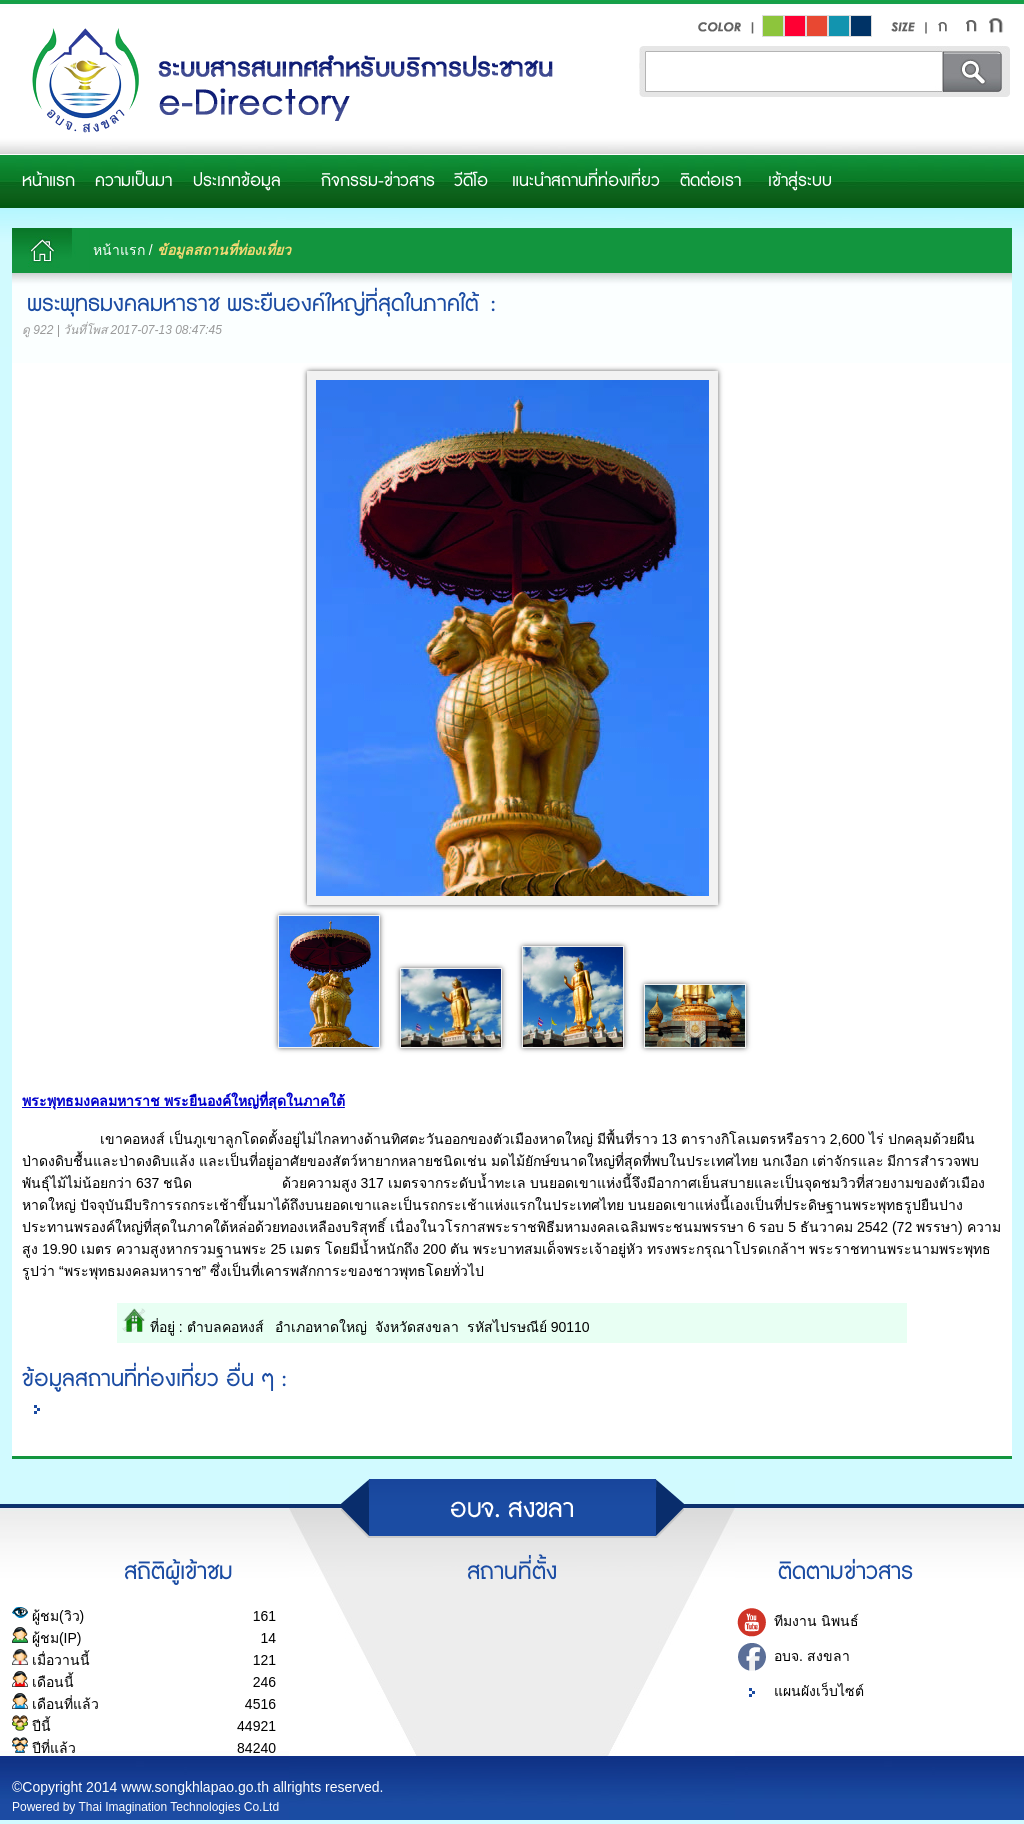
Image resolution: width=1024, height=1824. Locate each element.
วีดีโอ (471, 181)
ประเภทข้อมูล (237, 181)
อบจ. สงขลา (812, 1657)
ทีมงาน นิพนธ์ (816, 1622)
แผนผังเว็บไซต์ (819, 1692)
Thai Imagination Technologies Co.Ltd (179, 1807)
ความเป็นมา (133, 181)
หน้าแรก (48, 181)
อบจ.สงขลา (287, 81)
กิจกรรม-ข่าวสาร (378, 181)
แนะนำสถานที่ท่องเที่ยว (586, 181)
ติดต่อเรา (710, 181)
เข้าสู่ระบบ (800, 181)
